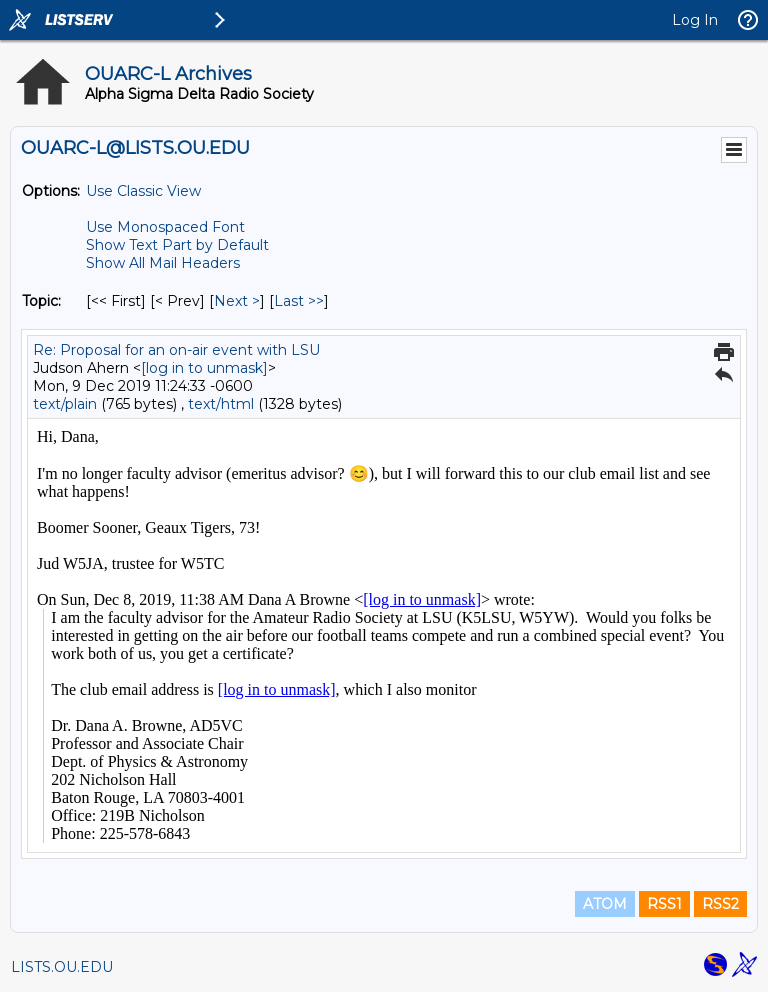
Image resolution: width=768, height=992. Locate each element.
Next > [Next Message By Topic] (237, 301)
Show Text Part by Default (177, 245)
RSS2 (720, 904)
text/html (221, 404)
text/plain (65, 404)
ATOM (605, 904)
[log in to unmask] (204, 368)
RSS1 (664, 904)
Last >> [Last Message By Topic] (299, 301)
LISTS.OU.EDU (62, 967)
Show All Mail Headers (163, 263)
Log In (695, 20)
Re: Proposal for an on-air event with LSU (176, 350)
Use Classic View (143, 191)
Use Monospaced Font (165, 227)
